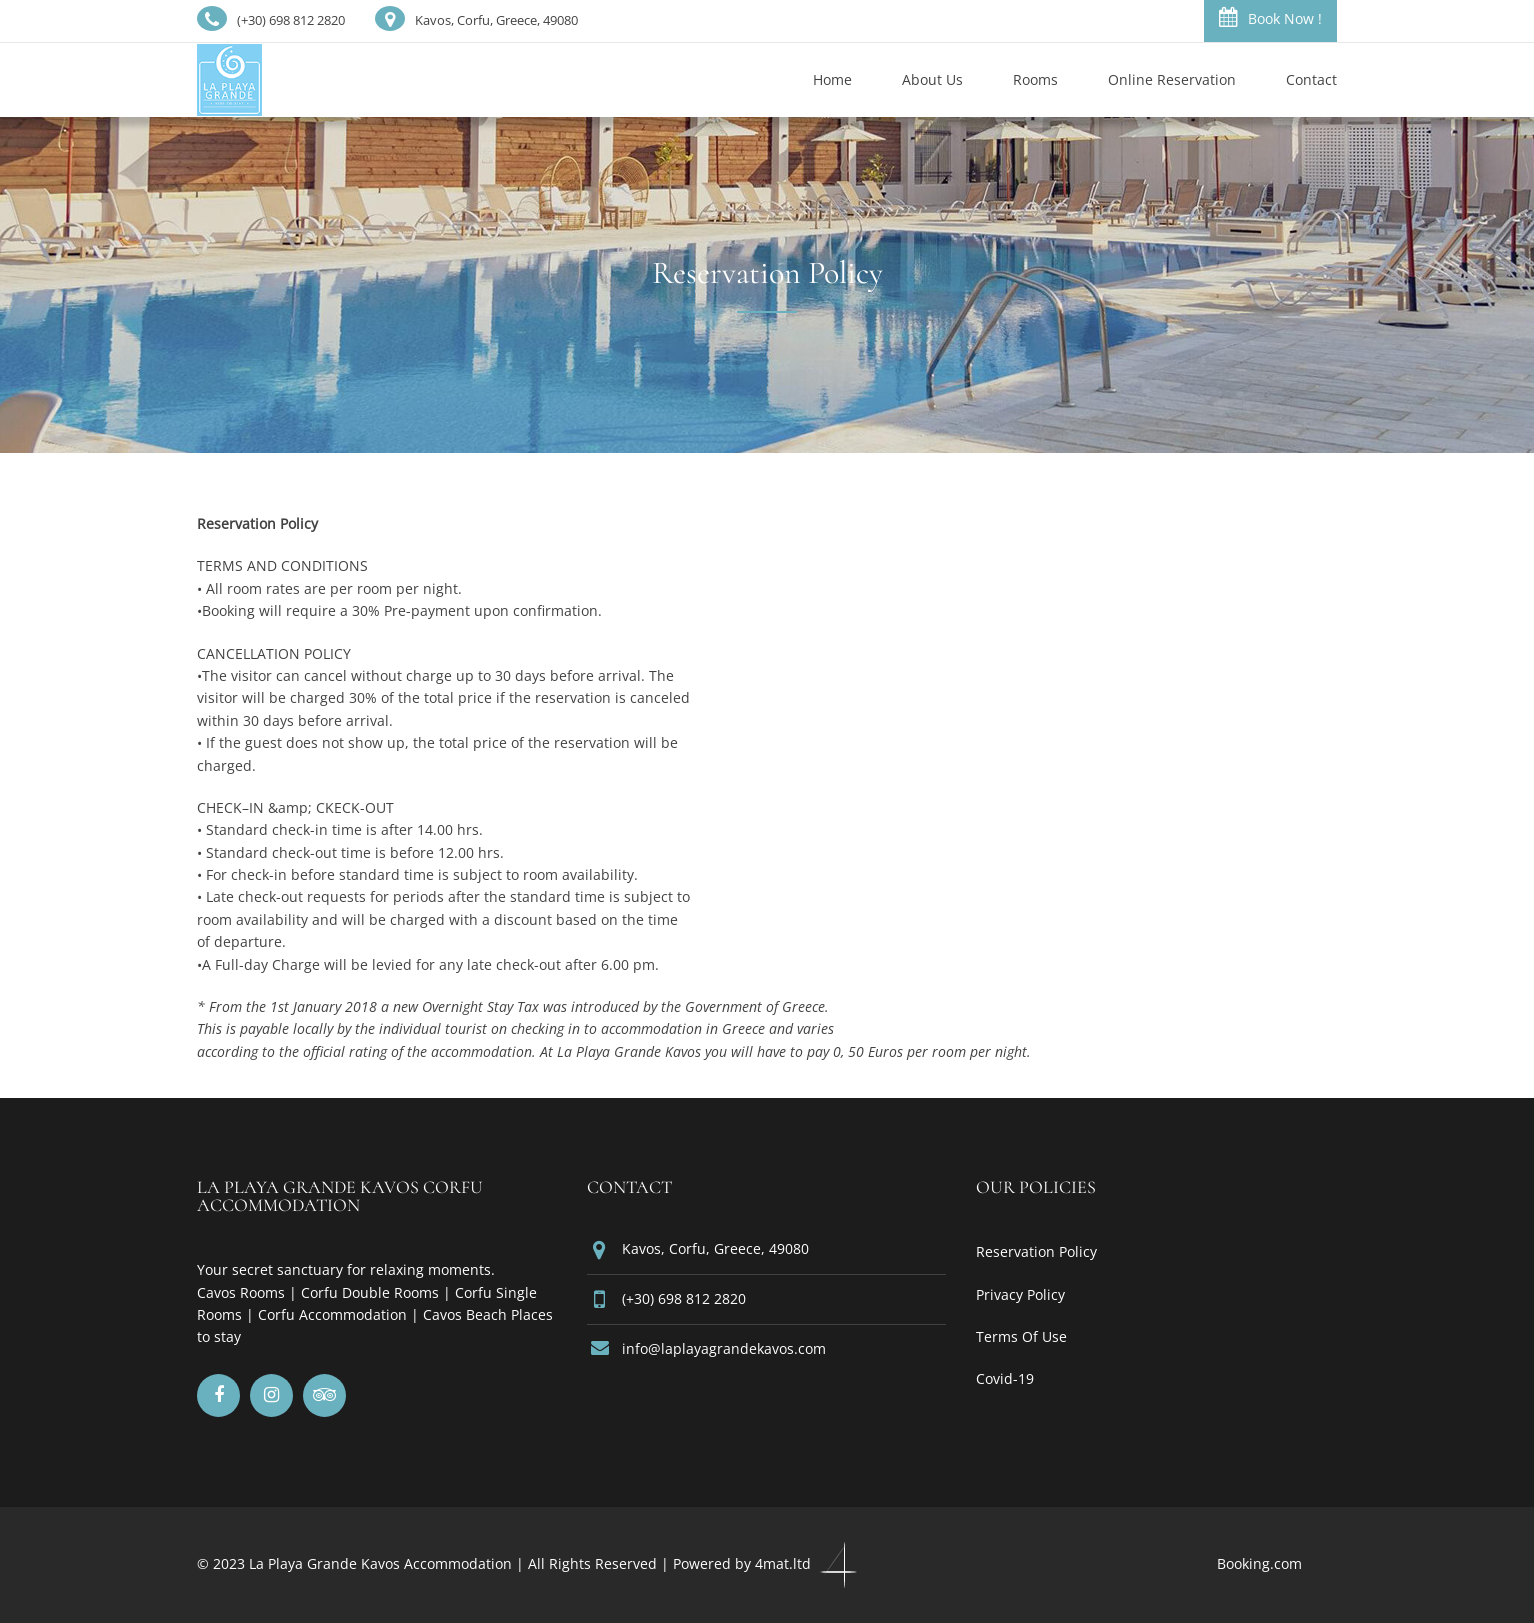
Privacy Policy (1020, 1294)
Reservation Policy (1036, 1251)
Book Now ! (1270, 17)
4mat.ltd (808, 1563)
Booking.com (1259, 1563)
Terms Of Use (1021, 1336)
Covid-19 (1005, 1378)
